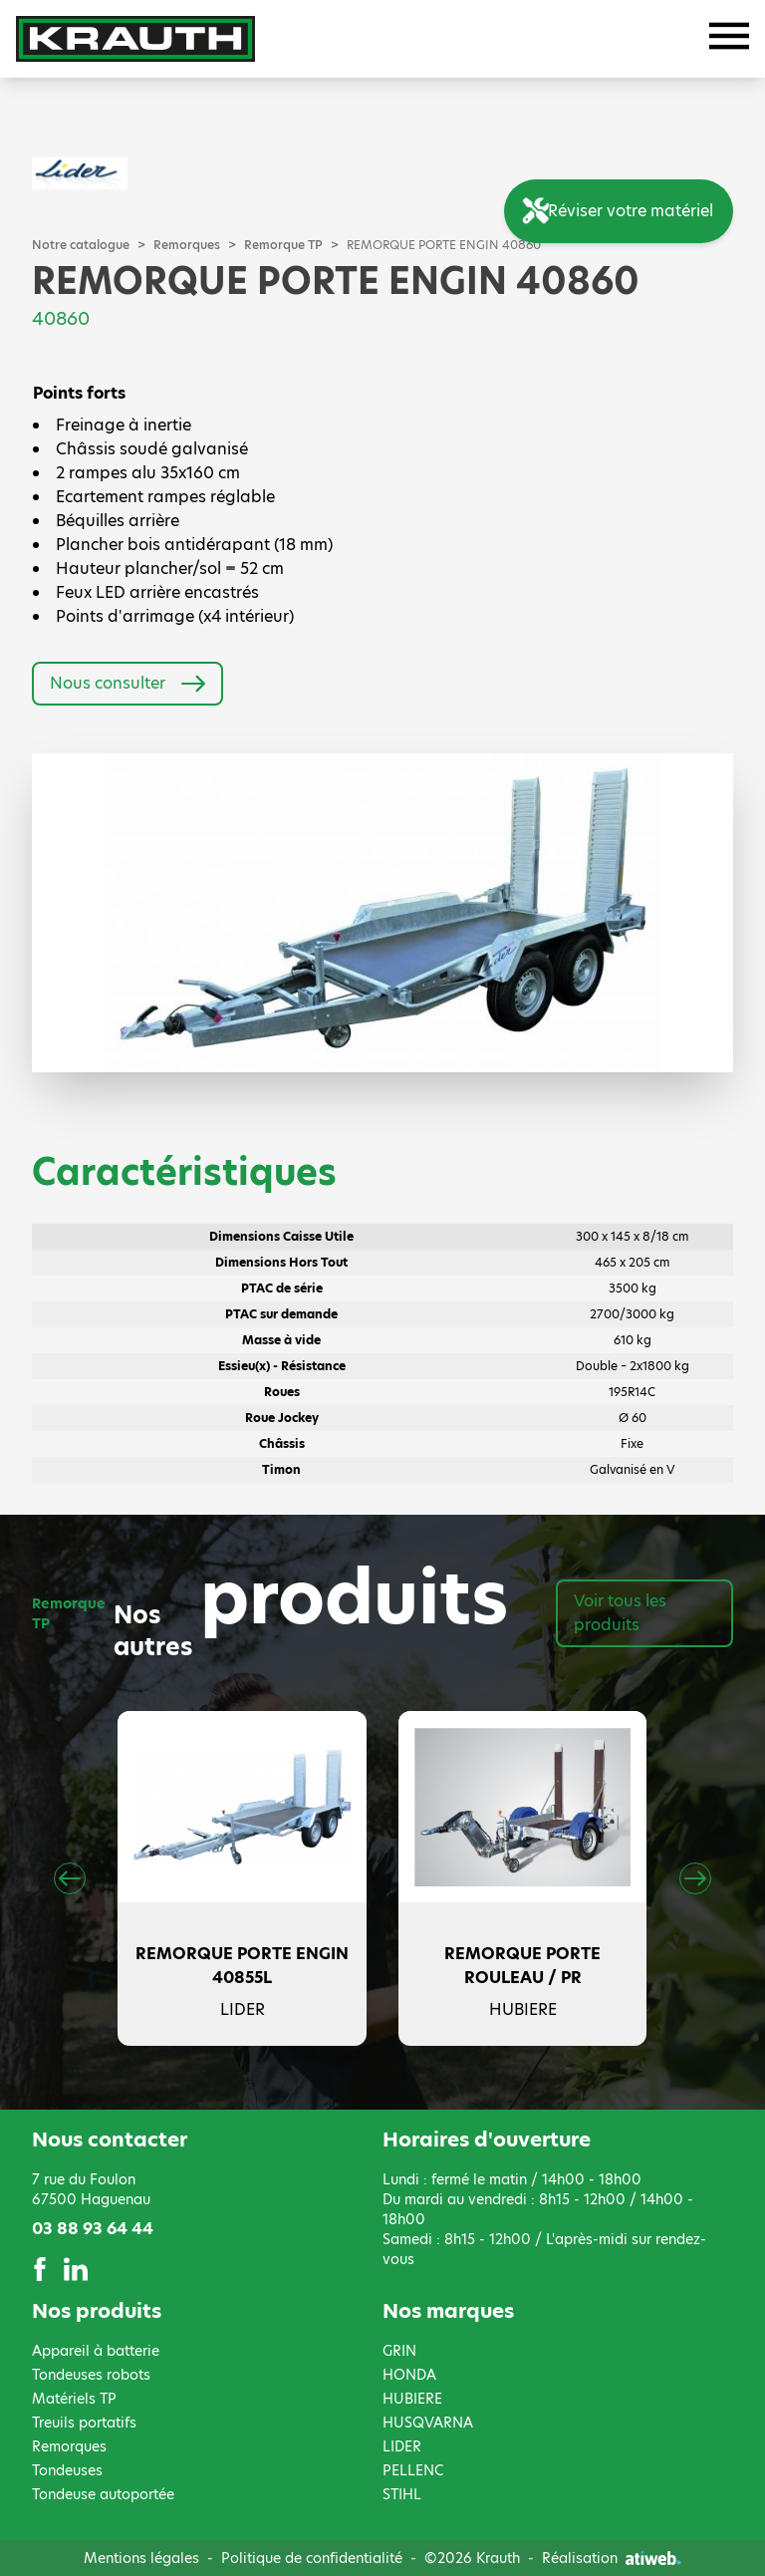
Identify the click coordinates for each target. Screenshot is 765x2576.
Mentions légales (141, 2558)
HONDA (409, 2375)
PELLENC (412, 2470)
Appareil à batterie (95, 2351)
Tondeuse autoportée (103, 2494)
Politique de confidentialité (311, 2558)
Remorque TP (283, 245)
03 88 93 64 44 (92, 2228)
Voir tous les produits (620, 1612)
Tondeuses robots (91, 2375)
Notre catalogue (80, 245)
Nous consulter (127, 684)
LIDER (401, 2446)
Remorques (186, 245)
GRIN (399, 2351)
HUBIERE (412, 2399)
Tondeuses (67, 2470)
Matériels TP (74, 2399)
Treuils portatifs (84, 2423)
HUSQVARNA (427, 2423)
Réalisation (611, 2558)
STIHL (401, 2494)
